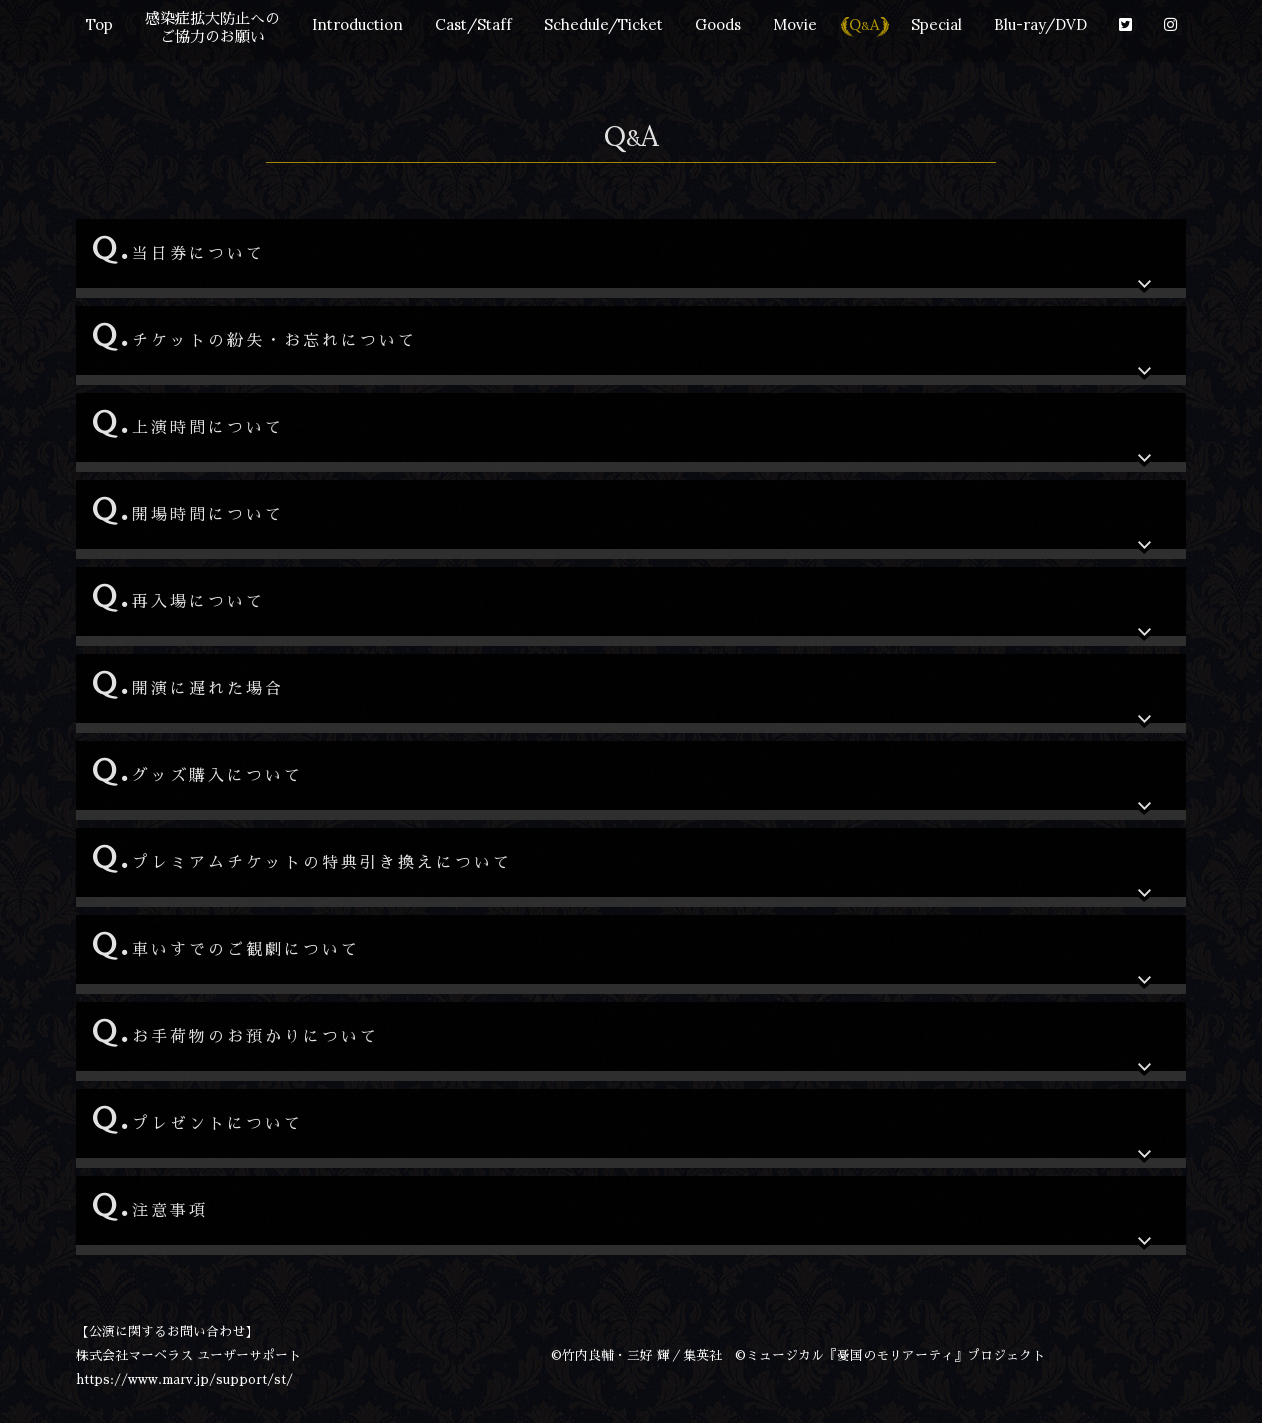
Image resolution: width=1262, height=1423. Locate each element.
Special (936, 24)
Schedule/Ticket (603, 24)
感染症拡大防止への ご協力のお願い (212, 27)
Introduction (357, 24)
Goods (718, 24)
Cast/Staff (473, 24)
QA (864, 24)
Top (99, 24)
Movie (795, 24)
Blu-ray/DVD (1040, 24)
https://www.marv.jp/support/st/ (184, 1379)
